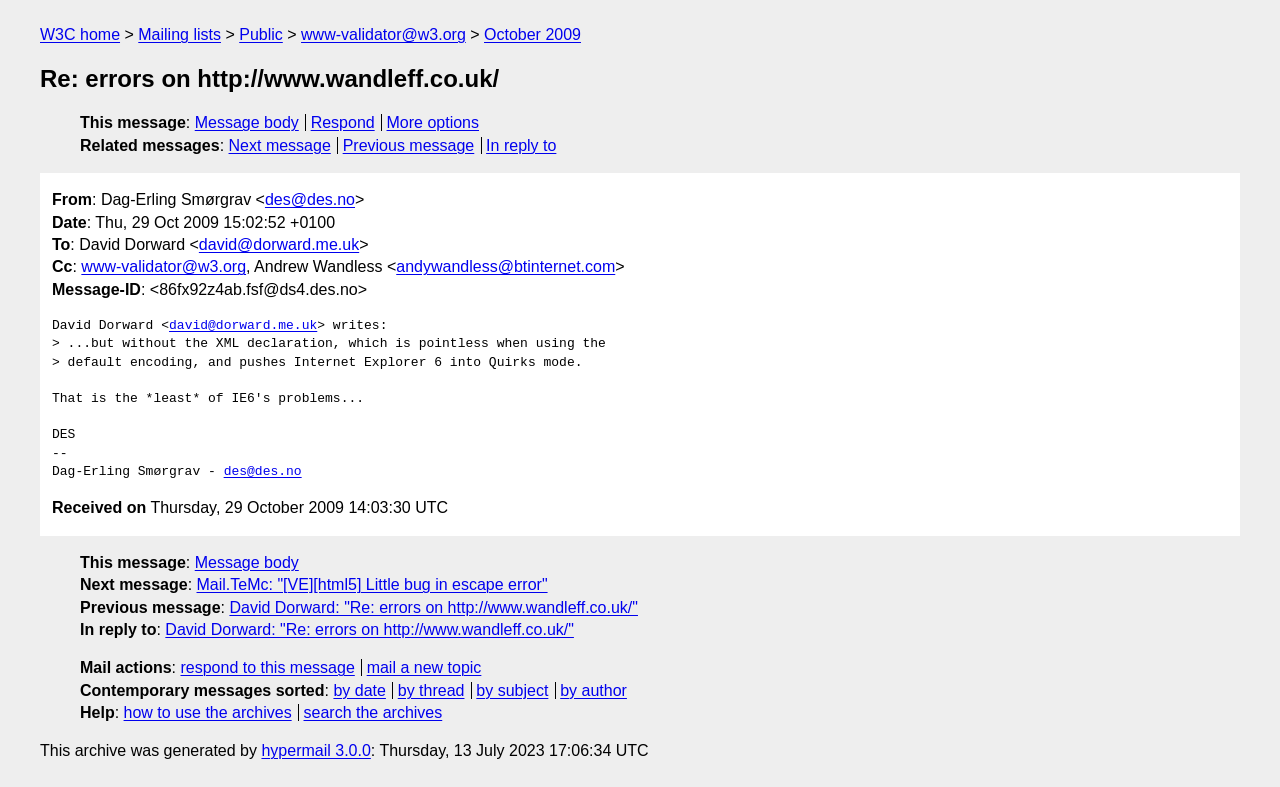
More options (433, 122)
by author (593, 690)
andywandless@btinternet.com (505, 266)
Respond (343, 122)
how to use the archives (208, 712)
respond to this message (267, 667)
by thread (431, 690)
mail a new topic (424, 667)
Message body (247, 122)
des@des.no (310, 199)
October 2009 (532, 34)
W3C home (80, 34)
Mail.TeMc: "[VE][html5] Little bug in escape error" (372, 584)
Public (261, 34)
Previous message (409, 145)
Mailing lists (179, 34)
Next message (280, 145)
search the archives (373, 712)
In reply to (521, 145)
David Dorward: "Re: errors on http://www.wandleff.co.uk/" (433, 607)
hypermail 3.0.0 (315, 750)
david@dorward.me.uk (279, 244)
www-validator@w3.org (383, 34)
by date (359, 690)
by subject (512, 690)
